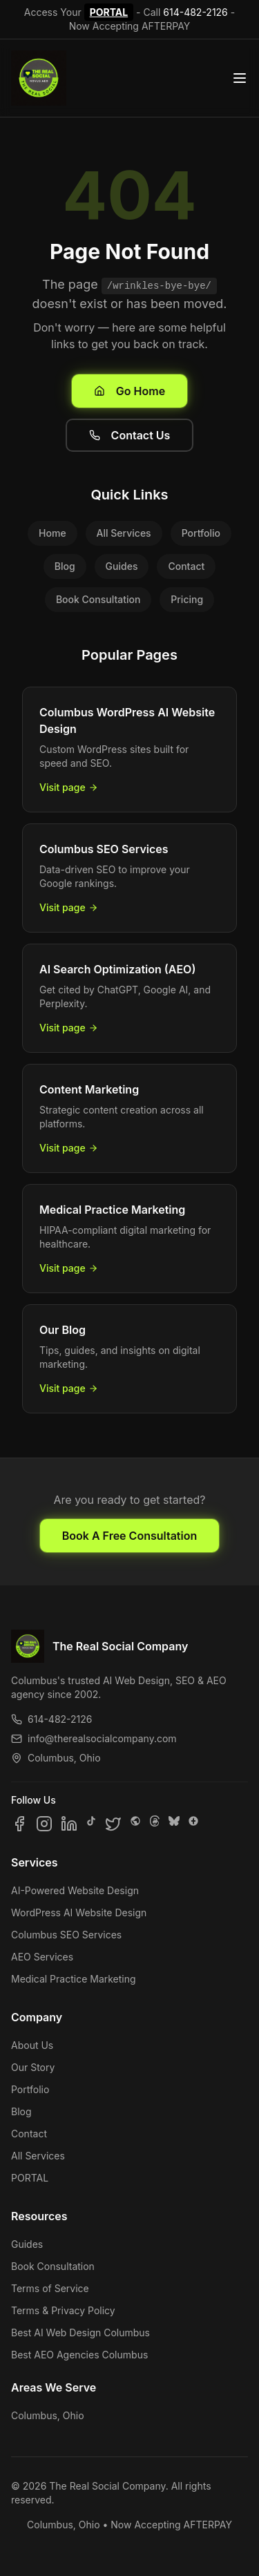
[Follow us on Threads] (154, 1823)
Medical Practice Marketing (73, 1979)
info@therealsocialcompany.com (94, 1738)
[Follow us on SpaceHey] (135, 1823)
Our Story (33, 2067)
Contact (186, 566)
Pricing (187, 599)
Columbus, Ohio (47, 2415)
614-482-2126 (195, 12)
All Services (124, 533)
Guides (122, 566)
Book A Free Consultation (129, 1536)
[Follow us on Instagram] (44, 1823)
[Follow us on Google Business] (193, 1823)
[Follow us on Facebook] (19, 1823)
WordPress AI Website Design (78, 1912)
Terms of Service (50, 2288)
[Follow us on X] (113, 1823)
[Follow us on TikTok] (91, 1823)
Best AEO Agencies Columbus (79, 2354)
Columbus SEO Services (66, 1934)
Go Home (129, 391)
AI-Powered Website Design (75, 1890)
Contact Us (130, 435)
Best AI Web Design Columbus (80, 2332)
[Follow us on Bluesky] (174, 1823)
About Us (32, 2045)
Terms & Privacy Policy (63, 2310)
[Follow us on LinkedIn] (69, 1823)
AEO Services (42, 1957)
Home (52, 533)
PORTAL (109, 12)
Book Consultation (98, 599)
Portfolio (201, 533)
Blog (65, 566)
